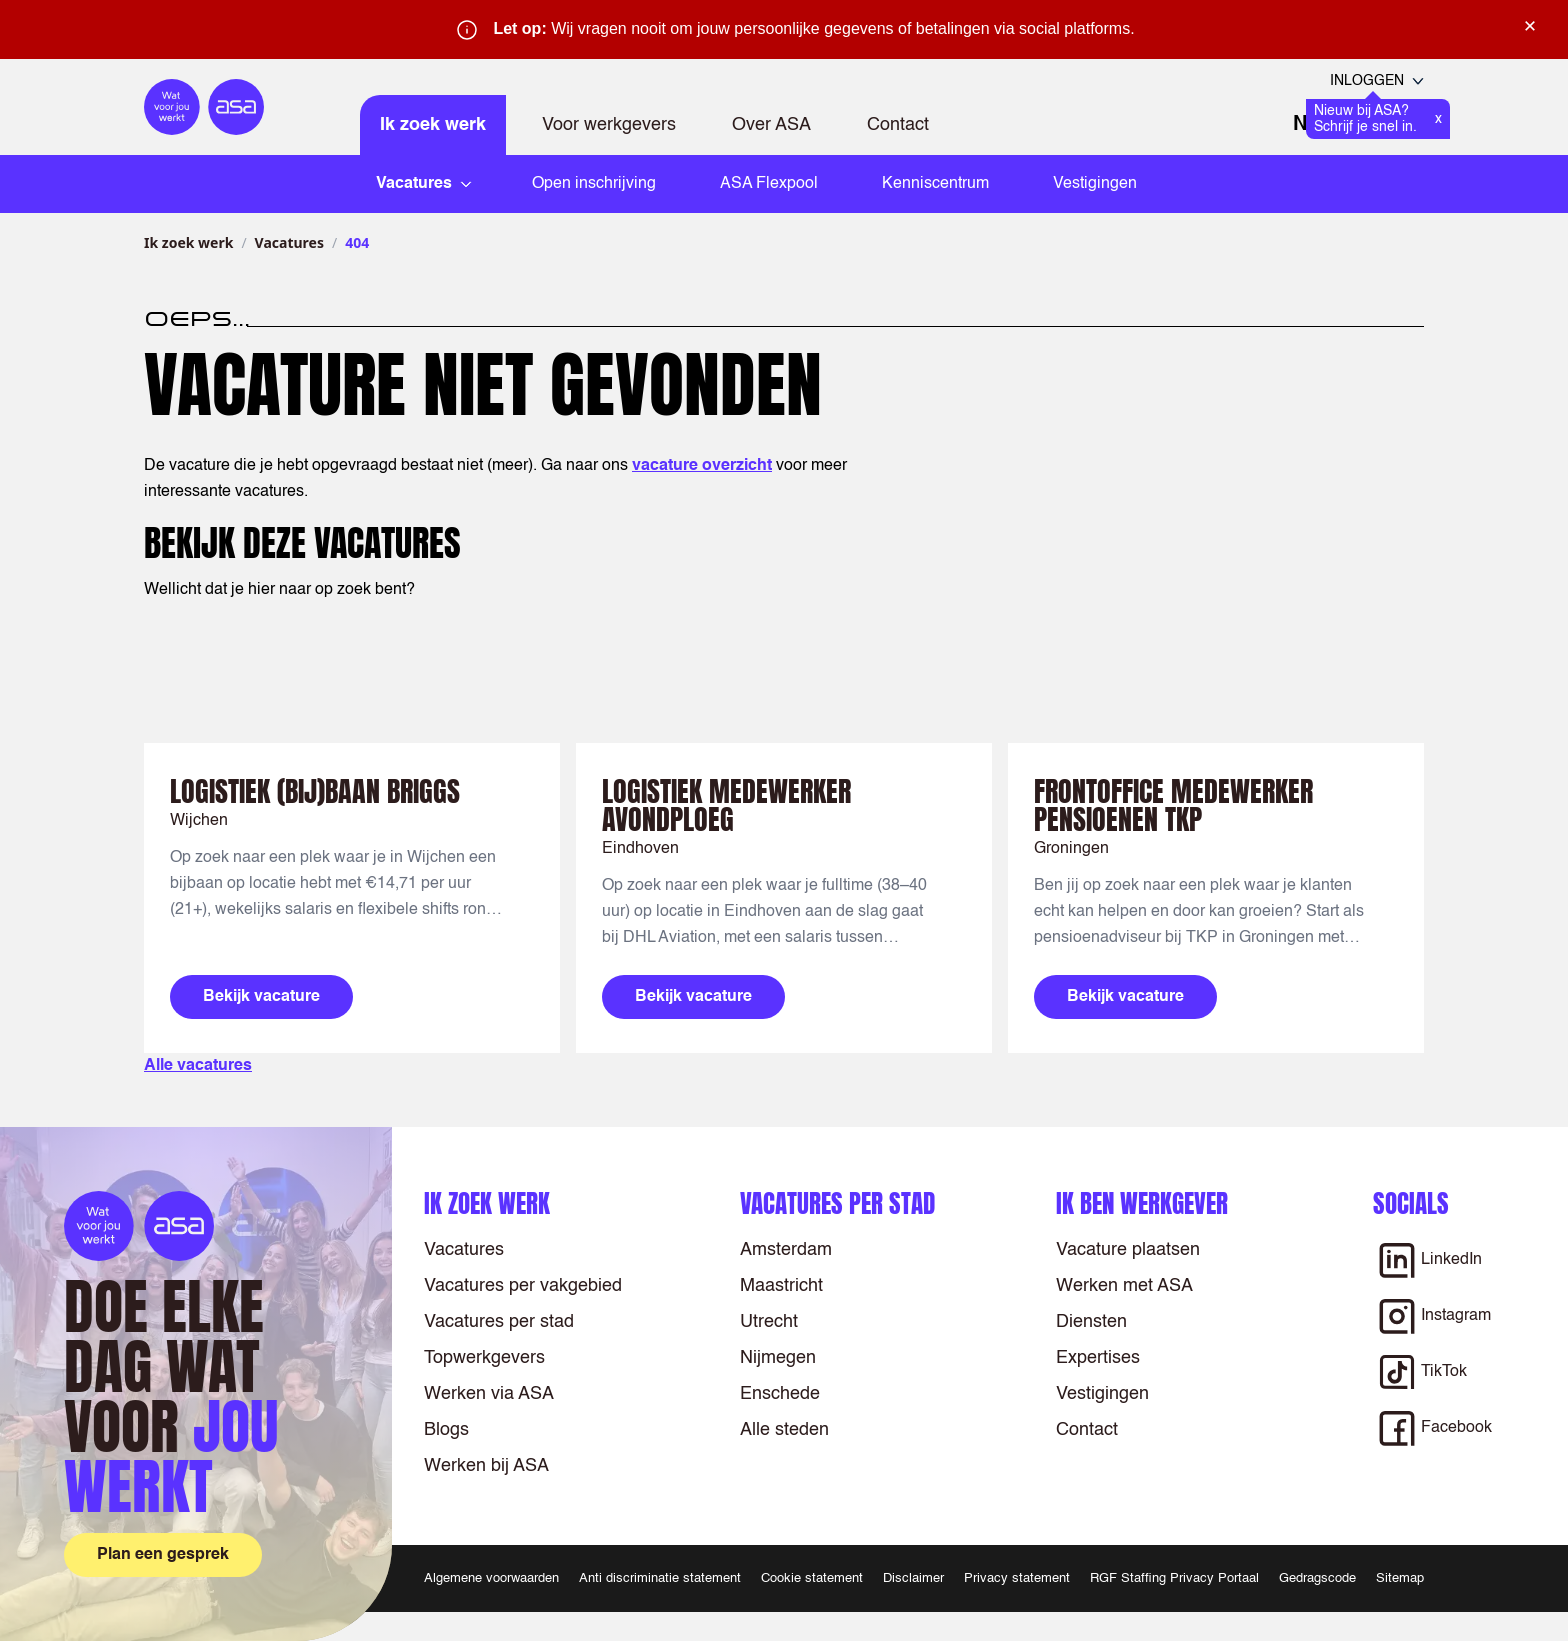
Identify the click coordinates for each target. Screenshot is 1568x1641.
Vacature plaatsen (1128, 1250)
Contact (898, 125)
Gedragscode (1317, 1578)
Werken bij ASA (486, 1466)
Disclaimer (913, 1578)
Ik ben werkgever (1142, 1203)
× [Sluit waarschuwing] (1530, 26)
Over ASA (771, 125)
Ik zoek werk (433, 125)
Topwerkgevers (484, 1358)
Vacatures (289, 242)
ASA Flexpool (769, 184)
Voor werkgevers (609, 125)
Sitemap (1400, 1578)
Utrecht (769, 1322)
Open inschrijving (594, 184)
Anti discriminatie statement (660, 1578)
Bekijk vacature (261, 997)
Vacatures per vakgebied (523, 1286)
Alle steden (784, 1430)
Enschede (780, 1394)
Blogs (446, 1430)
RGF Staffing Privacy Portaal (1174, 1578)
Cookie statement (812, 1578)
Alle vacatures (198, 1066)
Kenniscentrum (935, 184)
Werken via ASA (489, 1394)
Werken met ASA (1124, 1286)
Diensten (1091, 1322)
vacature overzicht (702, 466)
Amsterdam (786, 1250)
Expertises (1098, 1358)
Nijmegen (778, 1358)
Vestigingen (1095, 184)
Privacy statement (1017, 1578)
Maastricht (781, 1286)
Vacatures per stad (499, 1322)
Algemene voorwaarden (491, 1578)
